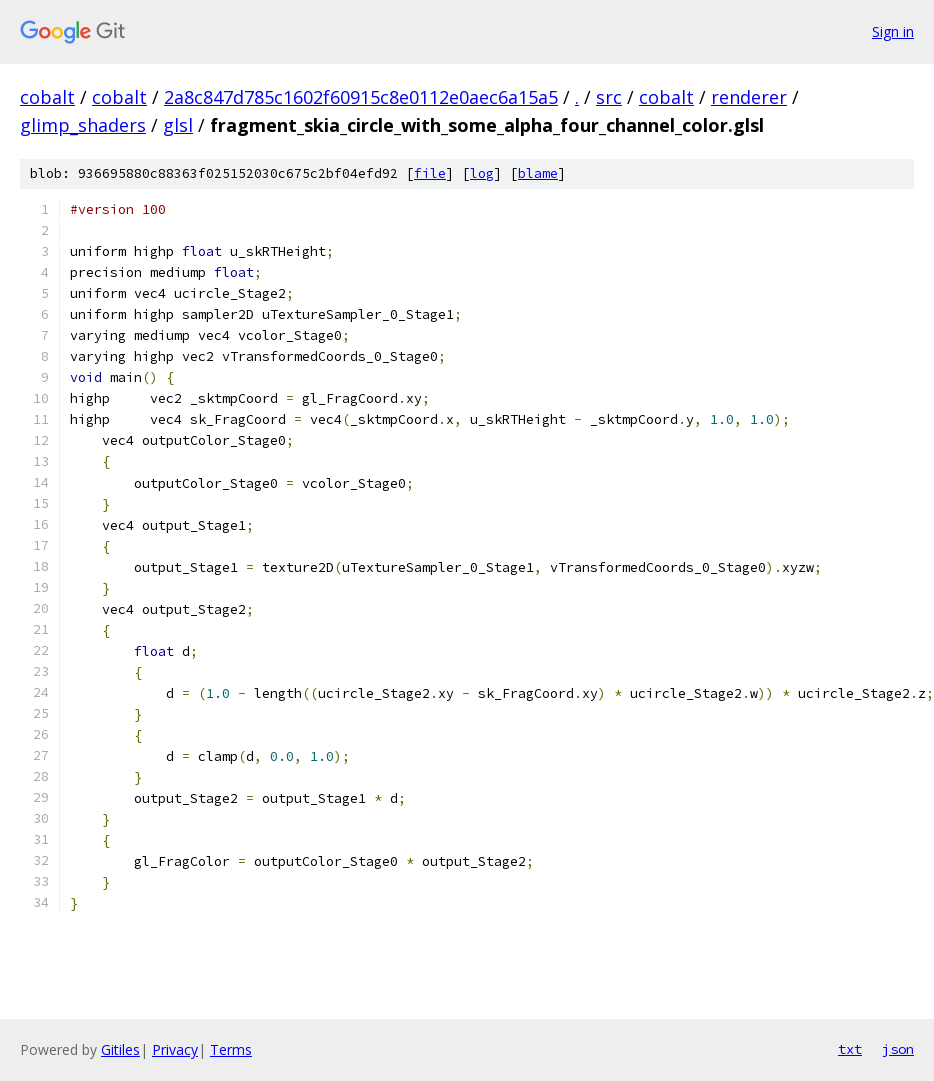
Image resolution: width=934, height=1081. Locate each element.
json (898, 1049)
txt (850, 1049)
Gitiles (120, 1049)
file (430, 173)
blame (538, 173)
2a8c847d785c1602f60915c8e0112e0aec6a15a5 (361, 97)
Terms (231, 1049)
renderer (749, 97)
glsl (178, 125)
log (482, 173)
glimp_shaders (83, 125)
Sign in (893, 31)
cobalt (47, 97)
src (609, 97)
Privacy (175, 1049)
